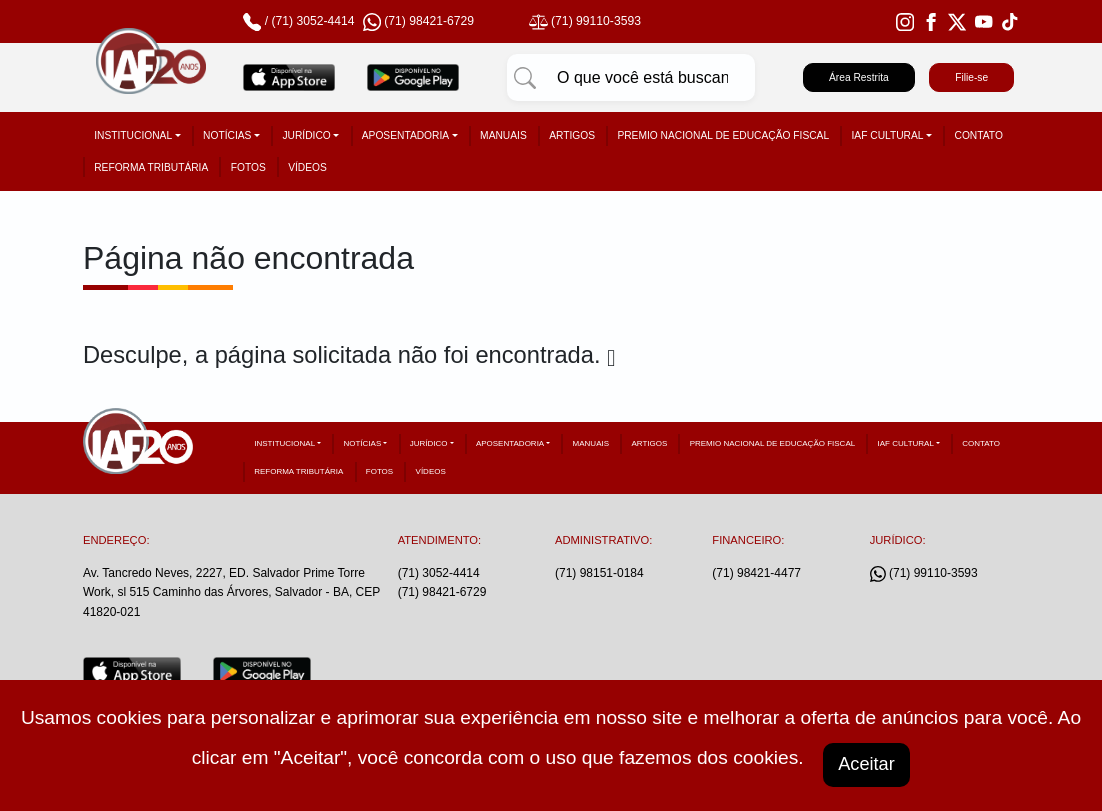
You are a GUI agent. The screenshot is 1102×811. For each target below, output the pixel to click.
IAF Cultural (888, 135)
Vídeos (307, 167)
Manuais (503, 135)
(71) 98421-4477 (756, 573)
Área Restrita (859, 77)
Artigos (572, 135)
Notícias (227, 135)
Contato (979, 135)
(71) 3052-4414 (312, 21)
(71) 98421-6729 (442, 592)
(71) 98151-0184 (599, 573)
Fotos (248, 167)
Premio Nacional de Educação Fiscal (723, 135)
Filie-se (971, 77)
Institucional (133, 135)
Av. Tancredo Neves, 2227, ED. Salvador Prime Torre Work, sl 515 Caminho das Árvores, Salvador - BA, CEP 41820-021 (231, 592)
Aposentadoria (405, 135)
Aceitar (867, 763)
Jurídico (306, 135)
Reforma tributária (151, 167)
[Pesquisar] (525, 78)
